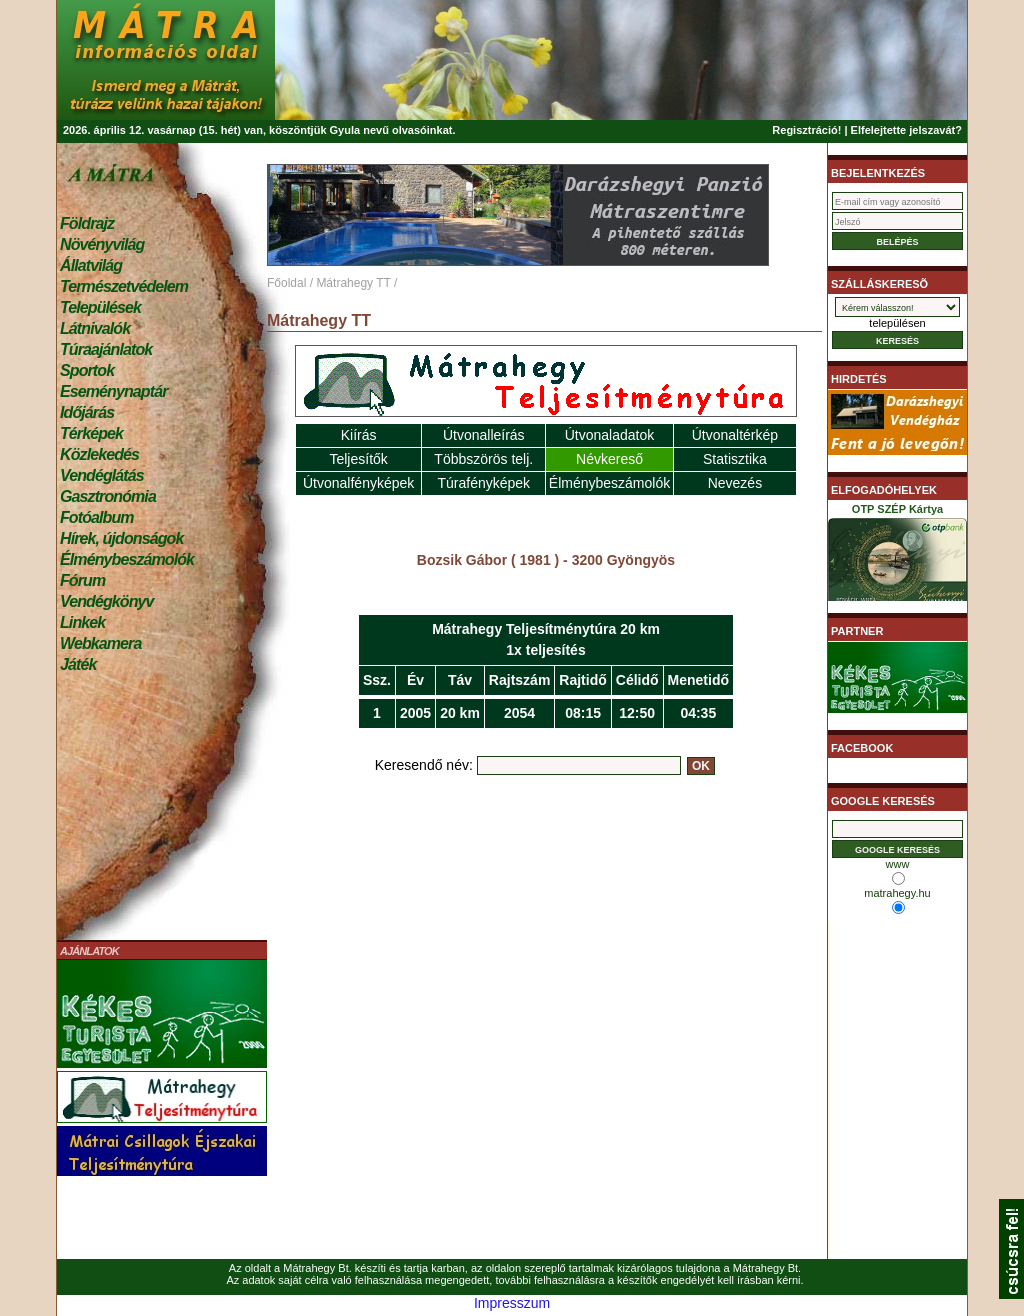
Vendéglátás (102, 475)
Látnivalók (95, 328)
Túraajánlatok (106, 349)
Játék (78, 664)
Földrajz (87, 223)
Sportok (87, 370)
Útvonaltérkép (735, 435)
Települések (100, 307)
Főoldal (286, 283)
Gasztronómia (108, 496)
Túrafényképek (483, 483)
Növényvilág (102, 244)
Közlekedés (99, 454)
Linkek (82, 622)
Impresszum (512, 1303)
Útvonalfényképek (358, 483)
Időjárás (87, 412)
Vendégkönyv (107, 601)
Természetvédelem (124, 286)
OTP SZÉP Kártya (897, 556)
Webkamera (100, 643)
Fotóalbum (97, 517)
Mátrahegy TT (353, 283)
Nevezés (735, 483)
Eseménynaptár (113, 391)
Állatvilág (91, 265)
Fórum (82, 580)
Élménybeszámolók (127, 559)
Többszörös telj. (483, 459)
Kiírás (359, 435)
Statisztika (735, 459)
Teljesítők (358, 459)
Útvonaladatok (610, 435)
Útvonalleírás (484, 435)
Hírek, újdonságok (121, 538)
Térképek (91, 433)
